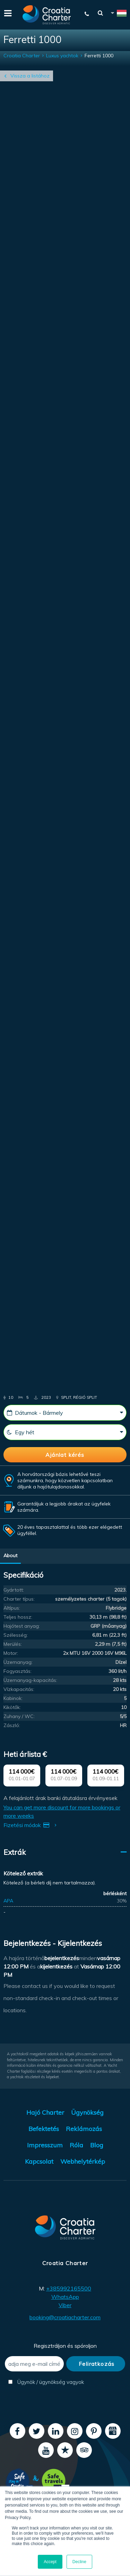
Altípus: (11, 1608)
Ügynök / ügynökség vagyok (36, 2382)
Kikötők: (12, 1707)
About (10, 1555)
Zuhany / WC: (19, 1716)
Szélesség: (15, 1635)
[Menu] (7, 12)
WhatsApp (65, 2296)
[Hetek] (65, 1432)
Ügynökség (87, 2112)
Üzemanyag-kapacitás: (30, 1680)
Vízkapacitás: (18, 1689)
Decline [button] (79, 2561)
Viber (65, 2305)
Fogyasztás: (17, 1671)
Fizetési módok (31, 1825)
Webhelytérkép (82, 2161)
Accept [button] (50, 2561)
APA (8, 1901)
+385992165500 (68, 2288)
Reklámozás (84, 2129)
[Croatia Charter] (47, 14)
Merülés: (12, 1644)
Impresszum (45, 2145)
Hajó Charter (45, 2112)
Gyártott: (13, 1590)
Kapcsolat (39, 2161)
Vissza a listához (30, 76)
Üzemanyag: (18, 1662)
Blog (96, 2145)
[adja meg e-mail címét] (34, 2363)
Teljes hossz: (17, 1617)
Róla (76, 2145)
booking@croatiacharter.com (65, 2317)
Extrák (14, 1852)
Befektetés (43, 2129)
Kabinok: (13, 1698)
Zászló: (11, 1725)
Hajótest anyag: (21, 1626)
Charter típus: (19, 1599)
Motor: (10, 1653)
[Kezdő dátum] (65, 1413)
